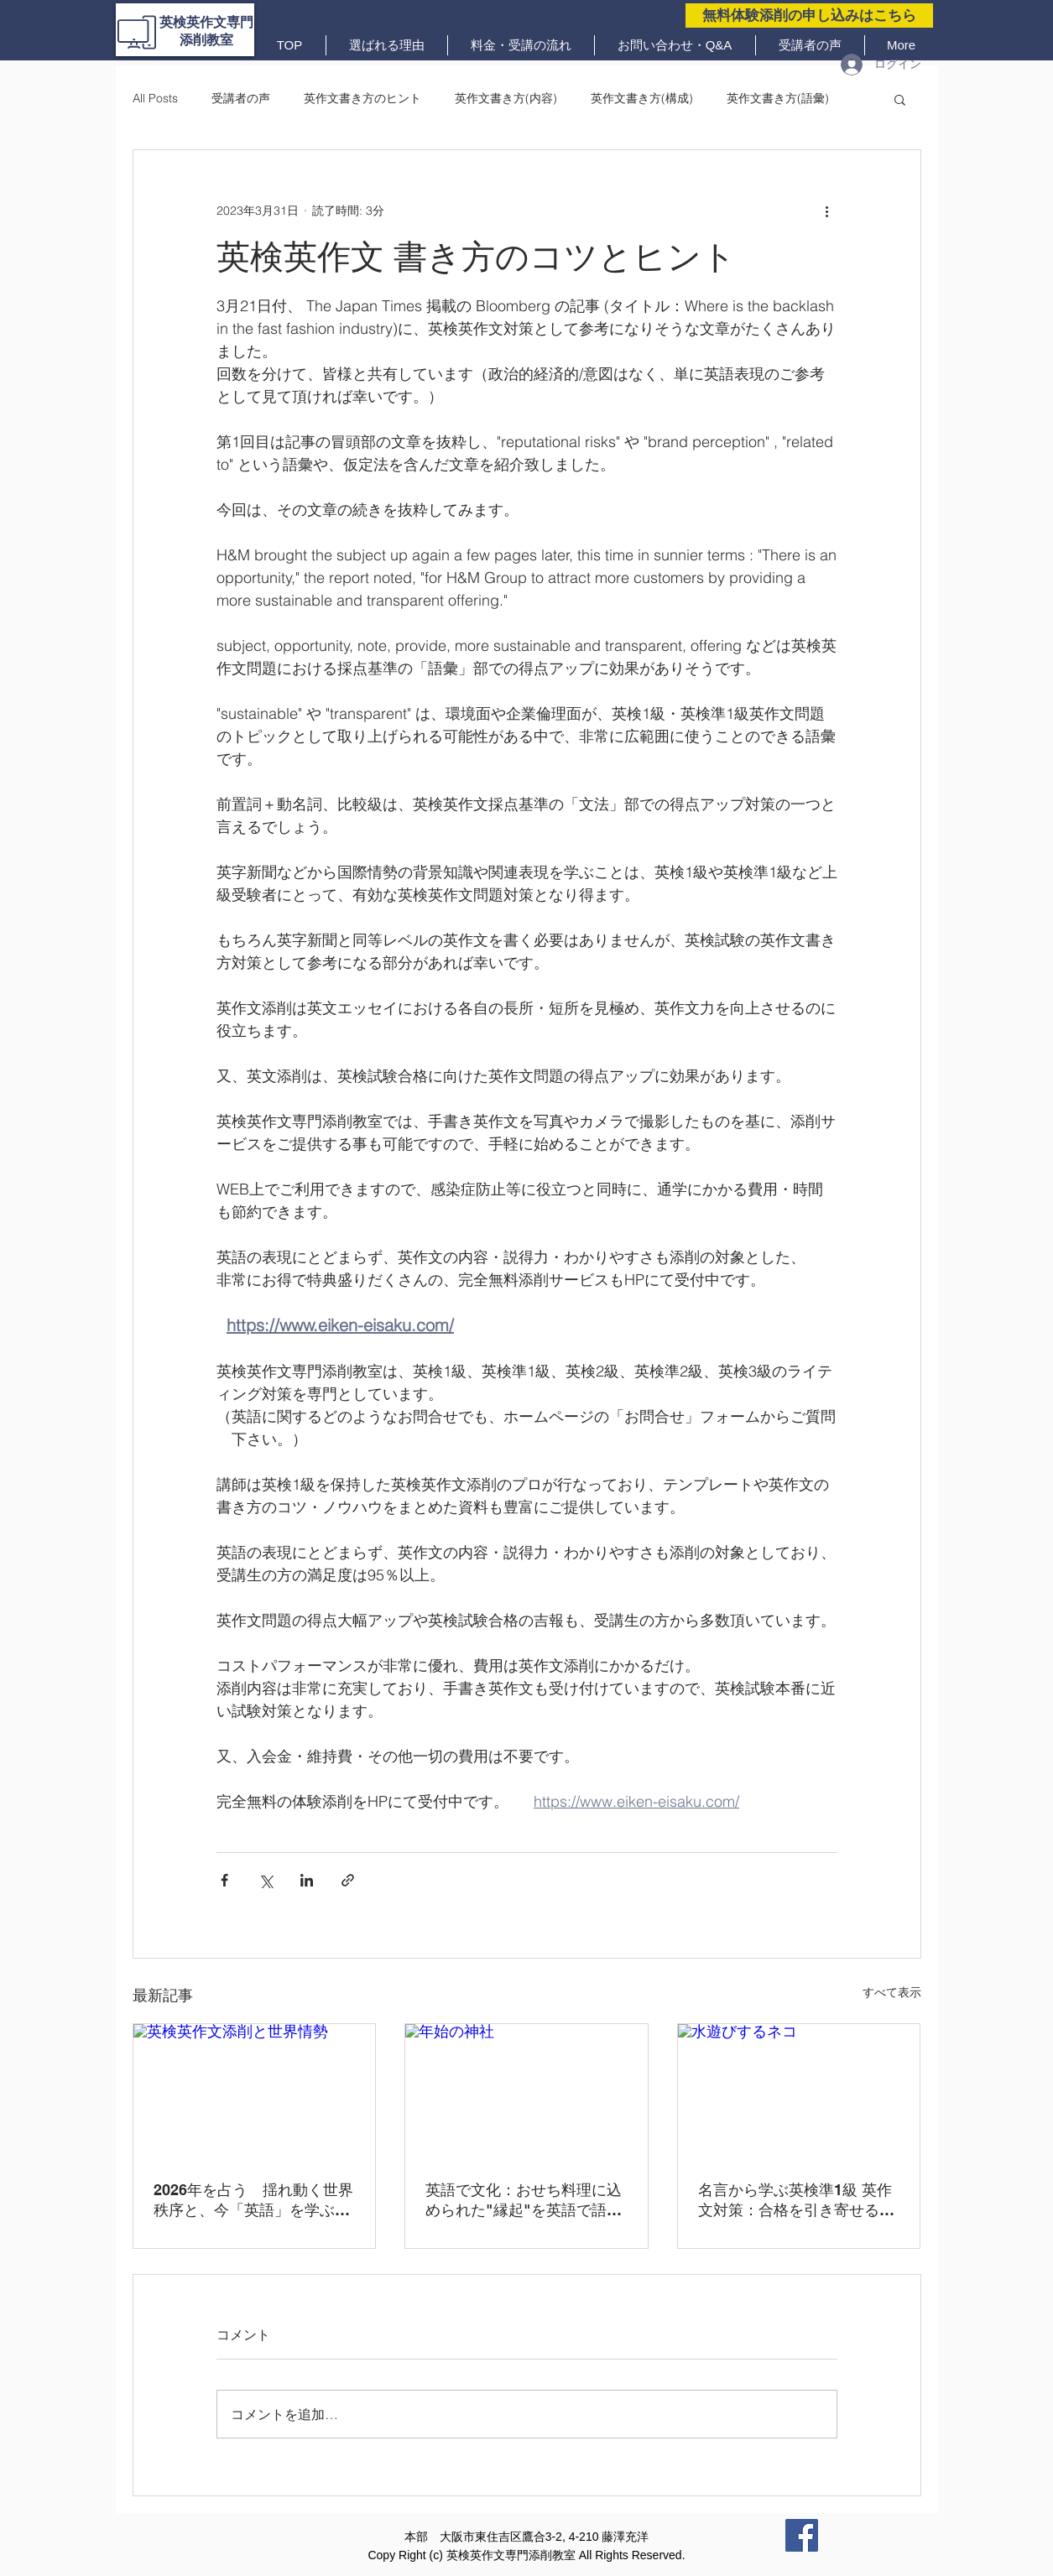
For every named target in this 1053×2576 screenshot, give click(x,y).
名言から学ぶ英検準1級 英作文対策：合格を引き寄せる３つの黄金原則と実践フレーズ (796, 2200)
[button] (900, 99)
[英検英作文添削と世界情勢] (254, 2092)
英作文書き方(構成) (642, 98)
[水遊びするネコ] (799, 2092)
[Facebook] (801, 2535)
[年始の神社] (526, 2092)
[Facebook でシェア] (224, 1880)
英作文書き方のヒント (362, 98)
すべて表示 (892, 1992)
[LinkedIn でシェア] (307, 1880)
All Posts (155, 98)
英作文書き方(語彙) (778, 98)
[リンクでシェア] (348, 1880)
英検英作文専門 (206, 22)
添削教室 (206, 40)
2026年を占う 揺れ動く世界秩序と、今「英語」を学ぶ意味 (253, 2200)
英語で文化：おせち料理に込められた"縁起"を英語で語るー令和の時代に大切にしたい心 (523, 2200)
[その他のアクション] (827, 210)
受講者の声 (240, 98)
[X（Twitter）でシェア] (266, 1880)
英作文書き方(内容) (506, 98)
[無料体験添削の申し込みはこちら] (809, 15)
